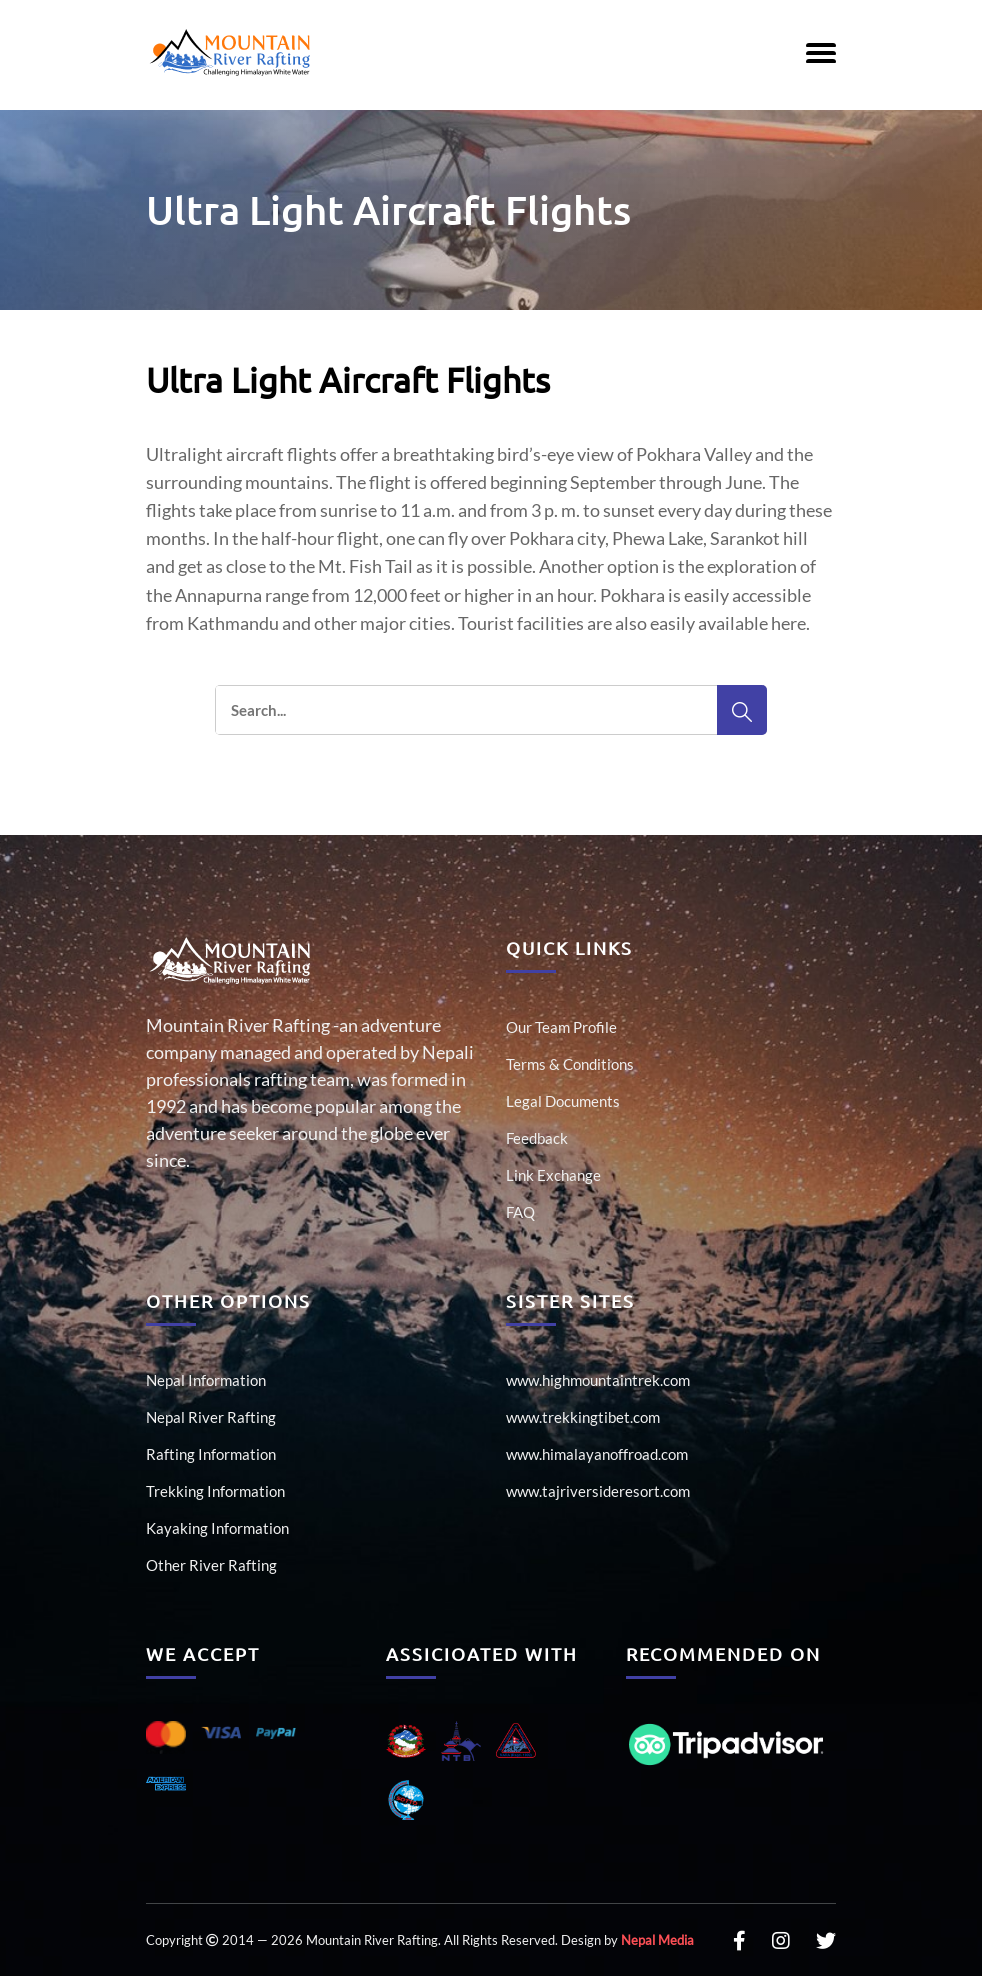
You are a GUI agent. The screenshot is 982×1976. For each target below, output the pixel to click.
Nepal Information (206, 1380)
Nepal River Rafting (211, 1417)
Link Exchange (553, 1175)
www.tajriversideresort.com (598, 1491)
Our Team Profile (561, 1027)
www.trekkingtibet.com (583, 1417)
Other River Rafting (211, 1565)
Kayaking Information (217, 1528)
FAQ (520, 1212)
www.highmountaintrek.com (598, 1380)
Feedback (537, 1138)
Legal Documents (563, 1101)
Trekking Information (215, 1491)
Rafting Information (211, 1454)
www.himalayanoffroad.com (597, 1454)
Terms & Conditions (570, 1064)
